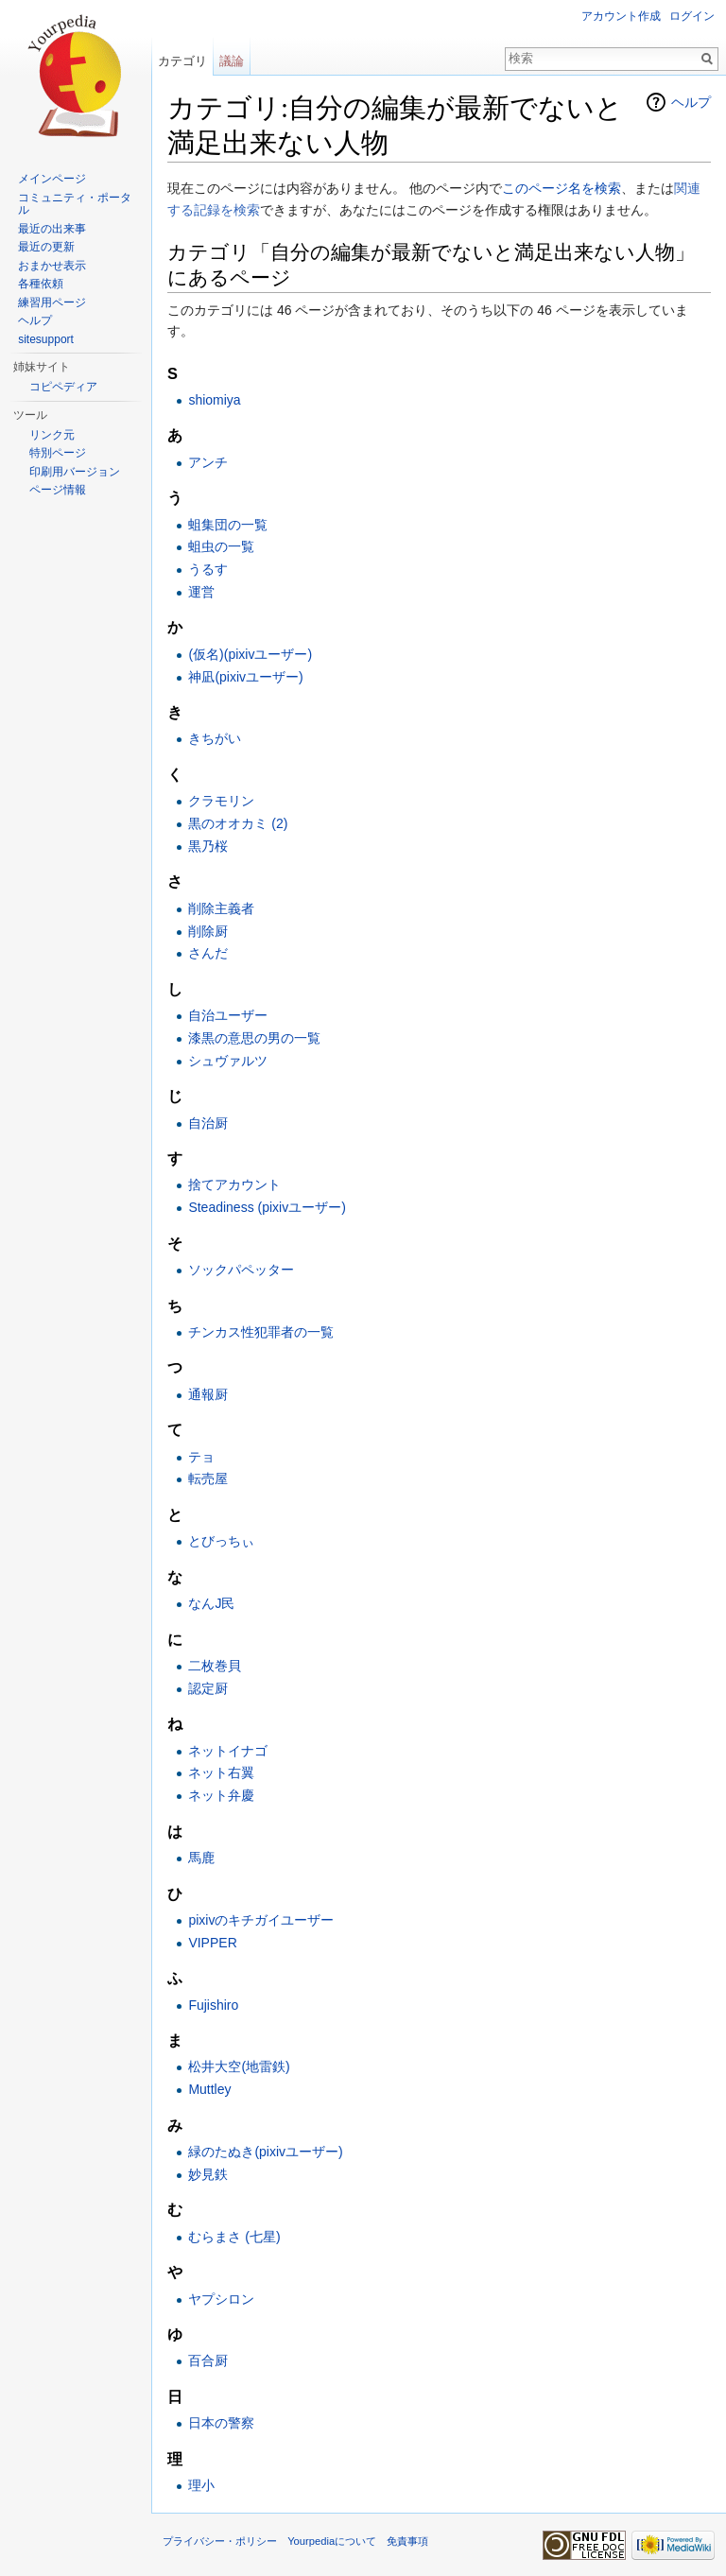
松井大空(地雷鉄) (238, 2066)
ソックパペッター (241, 1269)
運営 (201, 591)
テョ (201, 1456)
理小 (201, 2485)
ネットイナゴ (228, 1750)
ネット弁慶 (221, 1795)
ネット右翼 (221, 1772)
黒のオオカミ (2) (237, 823)
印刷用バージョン (74, 471)
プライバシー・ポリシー (220, 2541)
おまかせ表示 (52, 265)
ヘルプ (691, 102)
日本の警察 (221, 2422)
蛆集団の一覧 (228, 524)
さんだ (208, 952)
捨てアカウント (234, 1184)
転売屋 (208, 1478)
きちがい (214, 738)
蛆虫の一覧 (221, 546)
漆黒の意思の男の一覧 (254, 1038)
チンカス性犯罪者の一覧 (261, 1332)
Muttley (209, 2089)
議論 (231, 61)
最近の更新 (46, 246)
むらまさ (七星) (234, 2236)
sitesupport (46, 339)
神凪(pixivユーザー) (245, 676)
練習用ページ (52, 302)
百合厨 (208, 2360)
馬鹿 (201, 1857)
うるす (208, 569)
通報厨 (208, 1394)
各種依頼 (40, 283)
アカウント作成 (621, 16)
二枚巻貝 (214, 1665)
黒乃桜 (208, 846)
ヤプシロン (221, 2299)
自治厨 (208, 1123)
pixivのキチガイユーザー (261, 1920)
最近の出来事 (52, 228)
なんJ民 (211, 1603)
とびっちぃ (221, 1540)
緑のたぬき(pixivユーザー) (265, 2151)
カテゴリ (182, 61)
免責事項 (407, 2541)
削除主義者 (221, 908)
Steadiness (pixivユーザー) (267, 1207)
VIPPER (212, 1942)
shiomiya (214, 399)
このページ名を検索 (561, 188)
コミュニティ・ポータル (74, 204)
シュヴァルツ (228, 1060)
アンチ (208, 462)
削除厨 (208, 931)
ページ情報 (57, 489)
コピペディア (63, 386)
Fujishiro (213, 2005)
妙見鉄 (208, 2174)
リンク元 (52, 434)
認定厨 (208, 1688)
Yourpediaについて (331, 2541)
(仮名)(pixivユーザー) (250, 654)
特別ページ (57, 452)
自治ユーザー (228, 1015)
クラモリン (221, 800)
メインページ (52, 178)
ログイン (692, 16)
